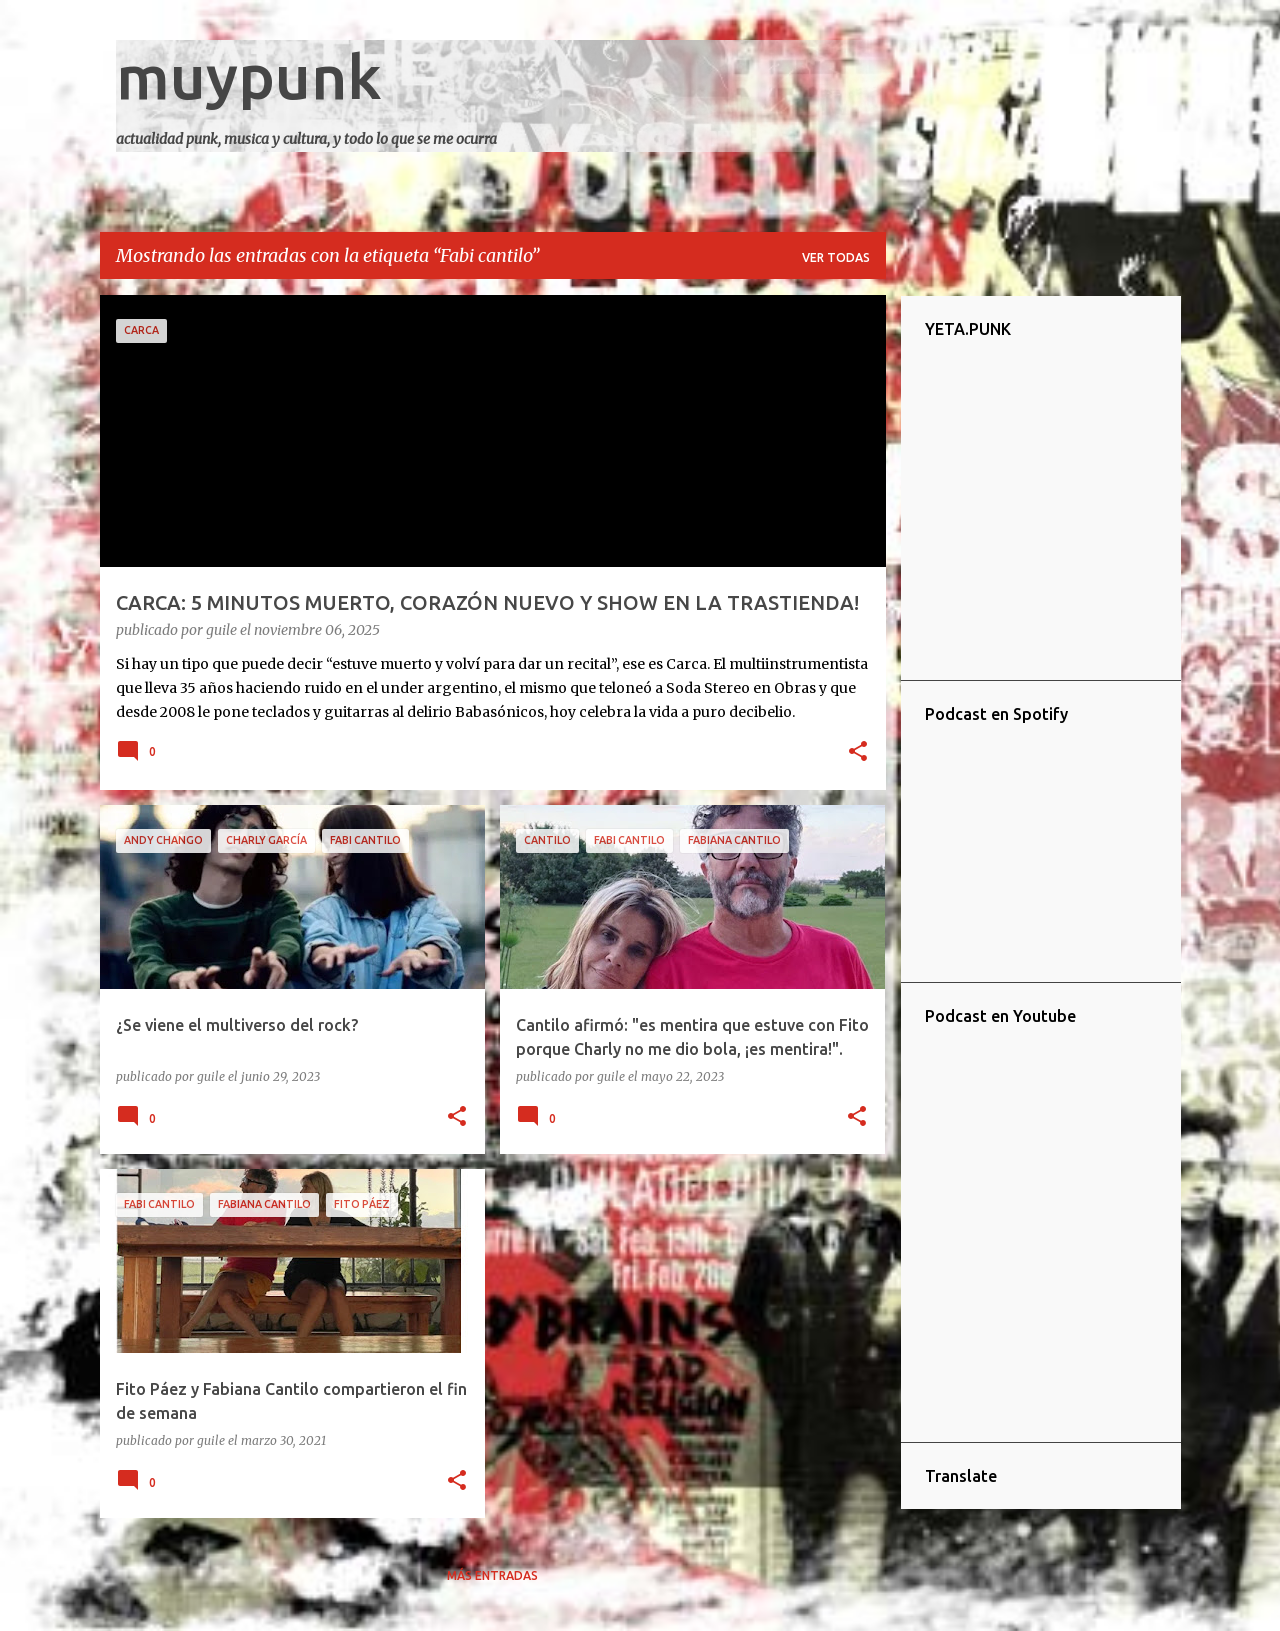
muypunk (249, 76)
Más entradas (492, 1575)
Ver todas (836, 257)
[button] (858, 753)
